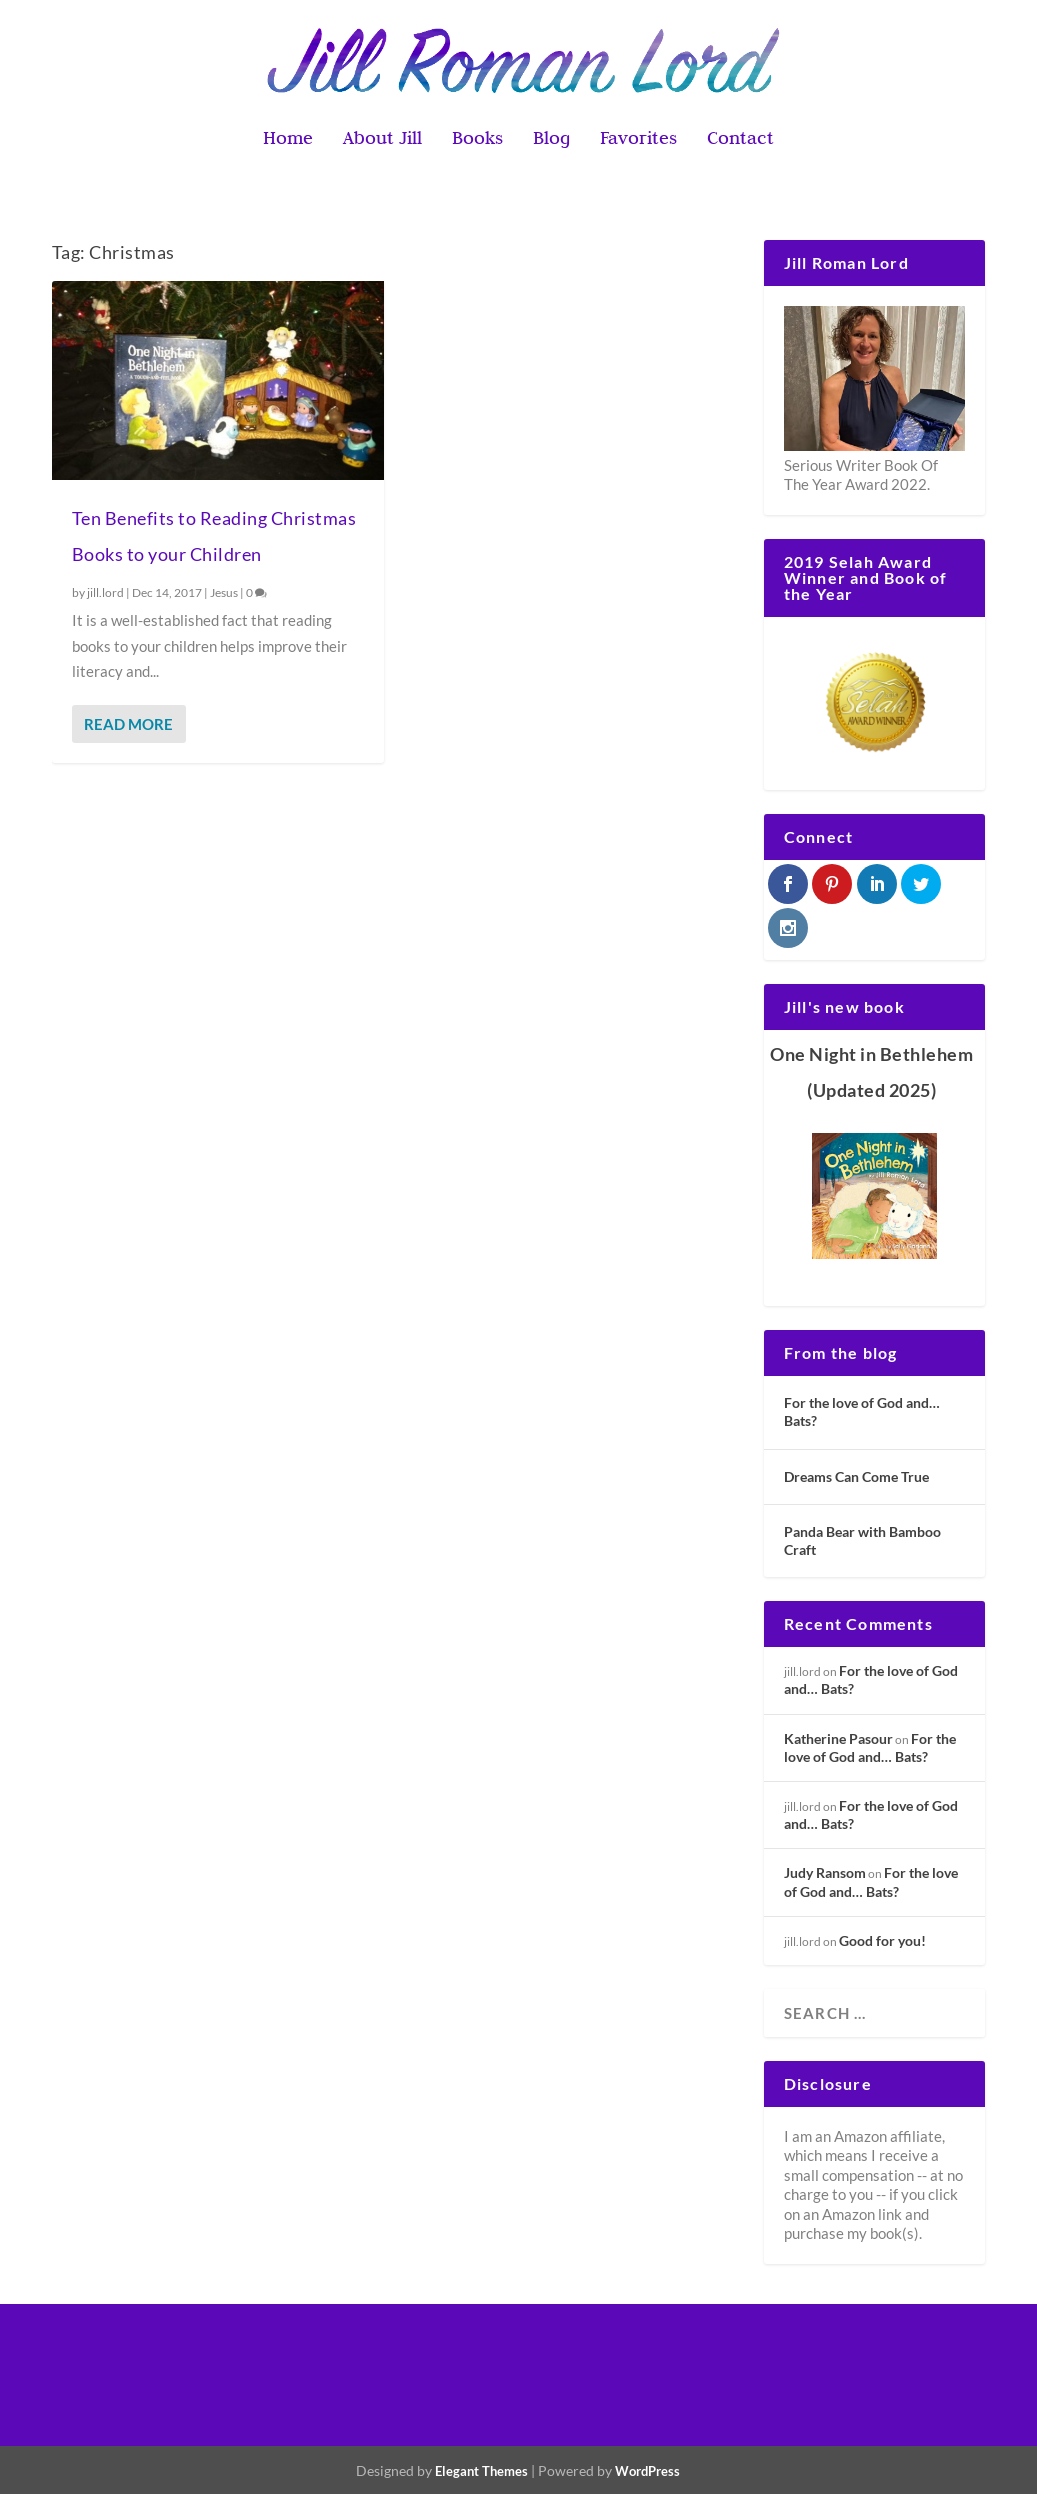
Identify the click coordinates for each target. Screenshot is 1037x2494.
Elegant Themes (481, 2471)
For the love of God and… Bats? (862, 1411)
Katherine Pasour (838, 1738)
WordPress (647, 2471)
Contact (740, 139)
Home (288, 139)
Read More (128, 724)
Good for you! (882, 1940)
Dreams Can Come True (856, 1476)
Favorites (638, 139)
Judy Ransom (825, 1872)
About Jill (382, 139)
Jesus (224, 592)
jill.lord (105, 592)
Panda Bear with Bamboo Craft (862, 1540)
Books (477, 139)
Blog (551, 139)
